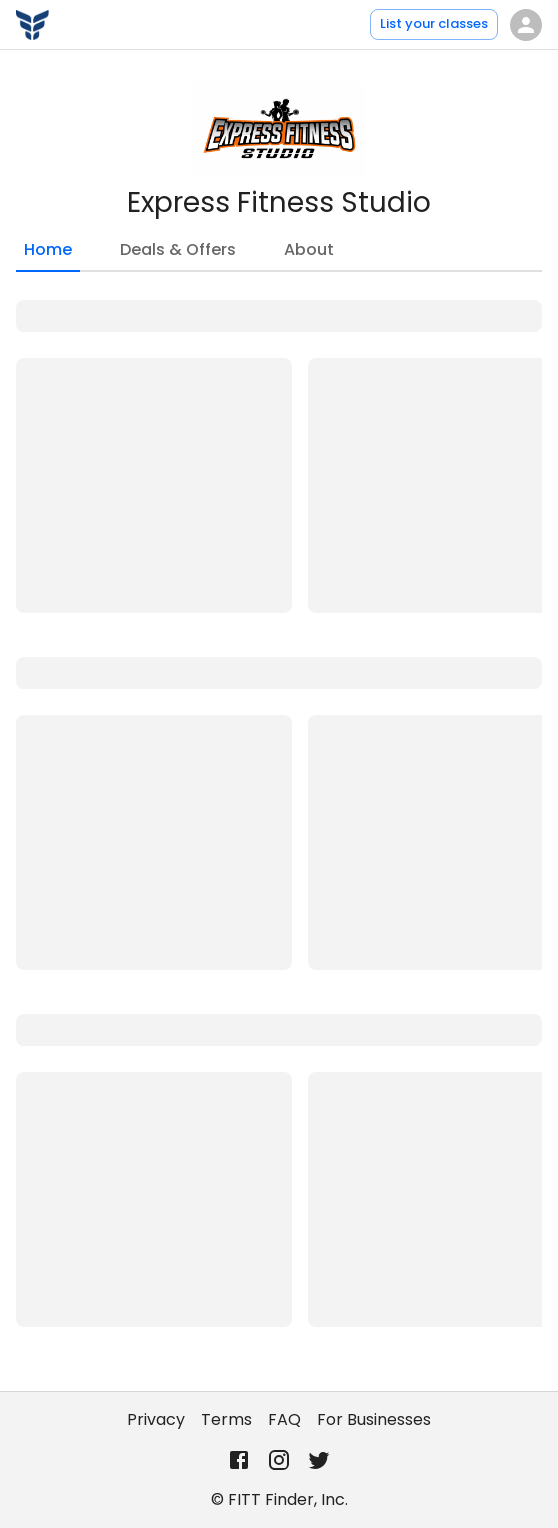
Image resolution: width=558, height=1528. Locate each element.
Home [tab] (48, 255)
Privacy (156, 1419)
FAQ (284, 1419)
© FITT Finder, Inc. (279, 1499)
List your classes (434, 23)
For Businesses (374, 1419)
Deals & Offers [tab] (178, 249)
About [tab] (309, 249)
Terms (226, 1419)
